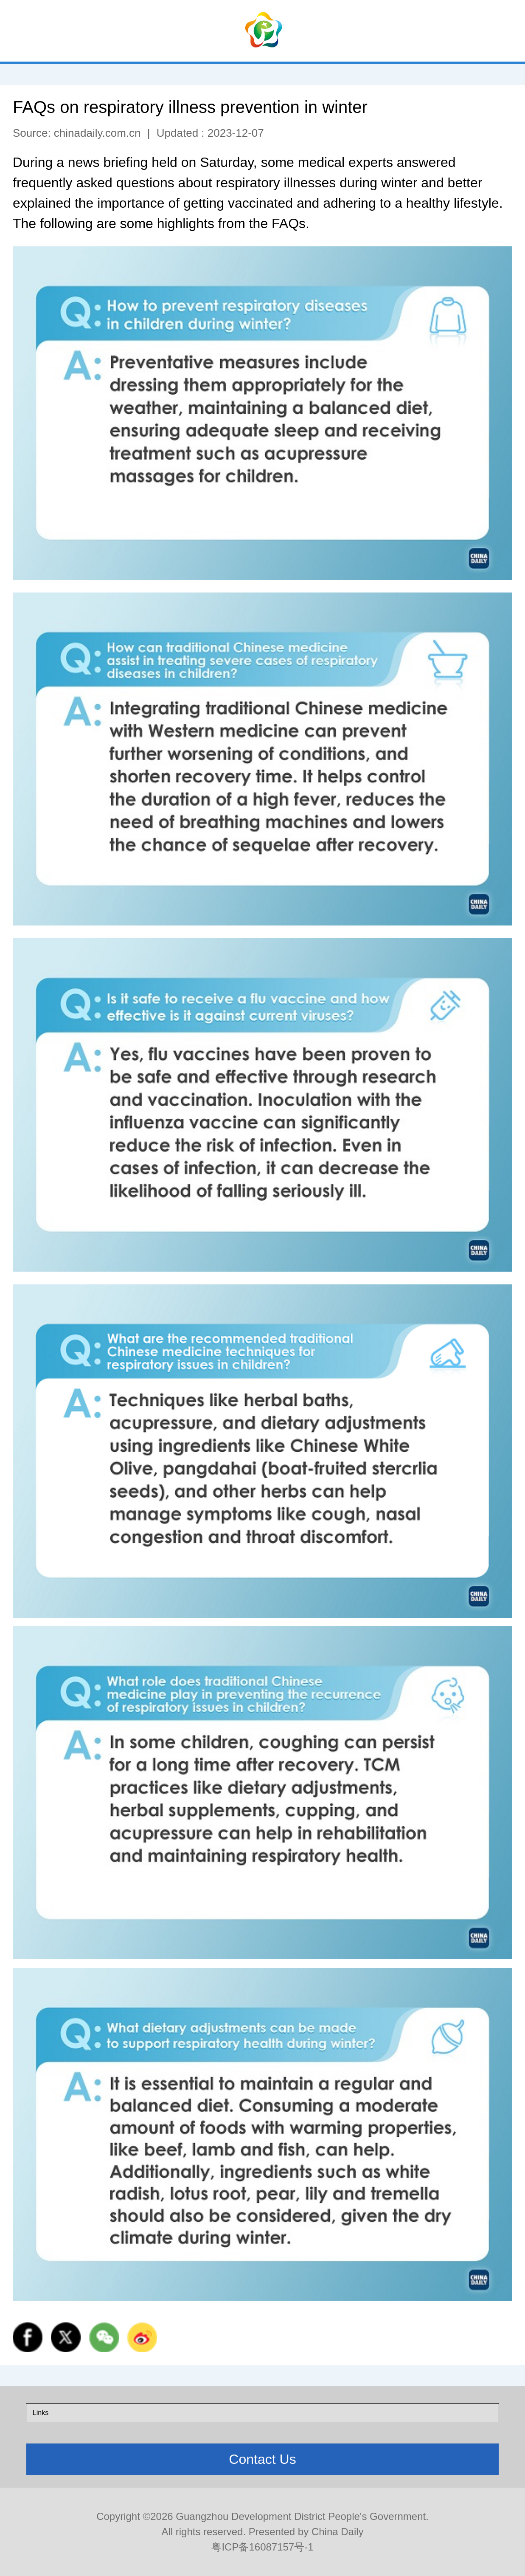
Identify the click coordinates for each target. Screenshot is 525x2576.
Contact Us (262, 2459)
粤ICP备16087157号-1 (262, 2547)
